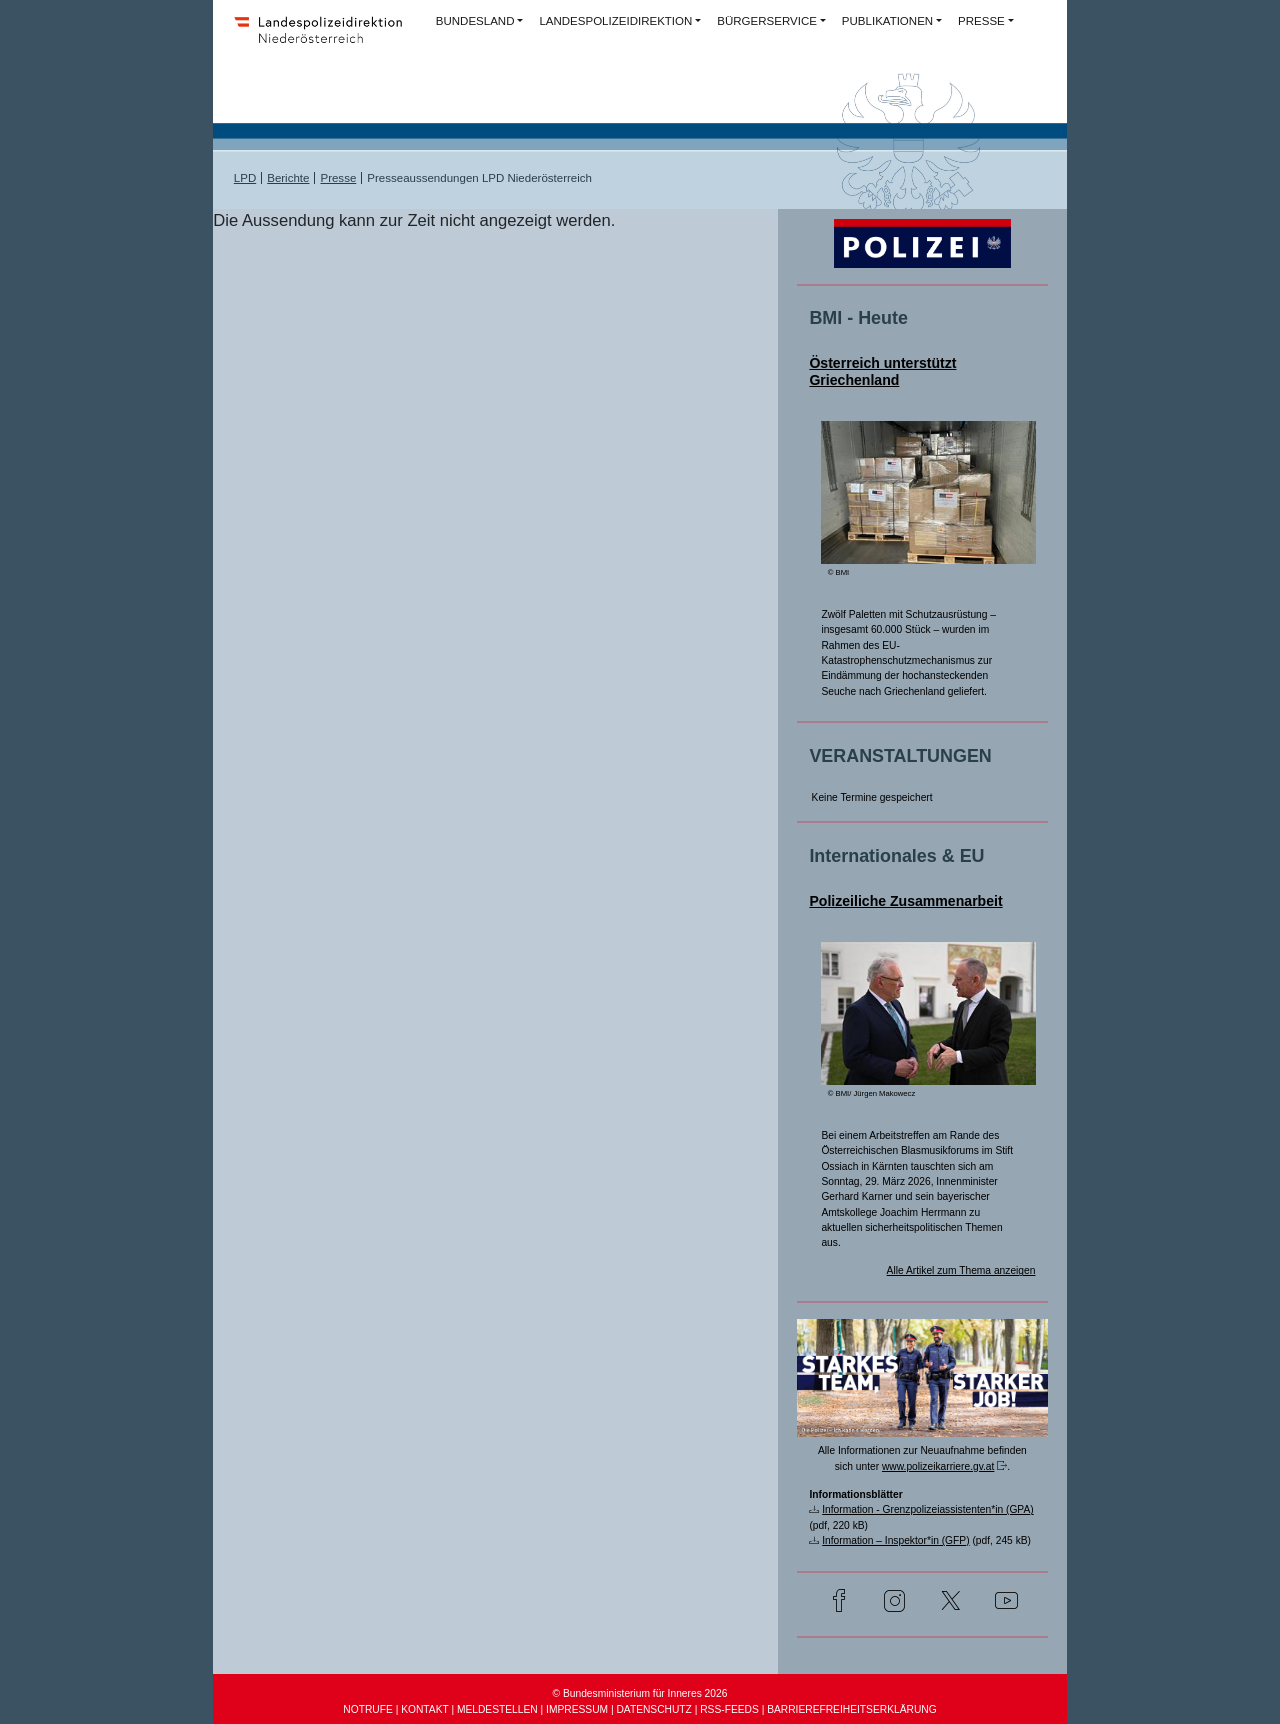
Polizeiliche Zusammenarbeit (905, 901)
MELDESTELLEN (497, 1709)
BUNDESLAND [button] (475, 21)
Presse (338, 178)
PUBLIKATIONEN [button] (887, 21)
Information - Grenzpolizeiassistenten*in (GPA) (927, 1509)
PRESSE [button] (981, 21)
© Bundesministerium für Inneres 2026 (640, 1693)
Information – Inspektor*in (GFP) (895, 1540)
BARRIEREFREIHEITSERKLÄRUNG (851, 1709)
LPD (245, 178)
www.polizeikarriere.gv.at (938, 1466)
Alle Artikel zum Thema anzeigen (961, 1270)
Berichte (288, 178)
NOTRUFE (367, 1709)
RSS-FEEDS (729, 1709)
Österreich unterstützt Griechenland (882, 371)
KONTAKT (424, 1709)
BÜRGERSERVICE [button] (767, 21)
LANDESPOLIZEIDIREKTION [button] (615, 21)
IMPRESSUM (577, 1709)
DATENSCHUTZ (653, 1709)
